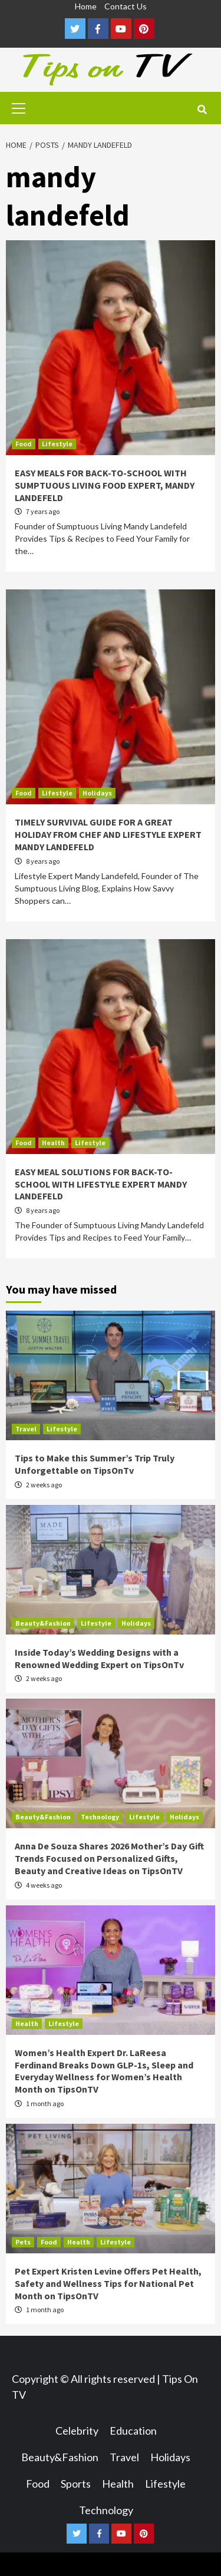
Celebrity (76, 2430)
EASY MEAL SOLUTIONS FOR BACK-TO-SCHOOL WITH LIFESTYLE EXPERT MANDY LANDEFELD (101, 1184)
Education (133, 2430)
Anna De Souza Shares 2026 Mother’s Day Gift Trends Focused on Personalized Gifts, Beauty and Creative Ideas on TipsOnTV (109, 1858)
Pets (23, 2241)
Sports (76, 2483)
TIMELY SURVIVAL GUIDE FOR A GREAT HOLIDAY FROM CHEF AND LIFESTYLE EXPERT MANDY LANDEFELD (108, 834)
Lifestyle (57, 443)
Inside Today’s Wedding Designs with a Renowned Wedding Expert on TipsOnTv (99, 1658)
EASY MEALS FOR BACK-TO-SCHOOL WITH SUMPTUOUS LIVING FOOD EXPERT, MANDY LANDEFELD (104, 485)
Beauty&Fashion (43, 1623)
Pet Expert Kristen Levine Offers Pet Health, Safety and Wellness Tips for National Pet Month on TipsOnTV (108, 2283)
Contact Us (125, 6)
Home (86, 6)
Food (23, 443)
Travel (26, 1428)
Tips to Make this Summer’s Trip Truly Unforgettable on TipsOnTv (94, 1464)
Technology (100, 1816)
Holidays (97, 792)
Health (53, 1142)
